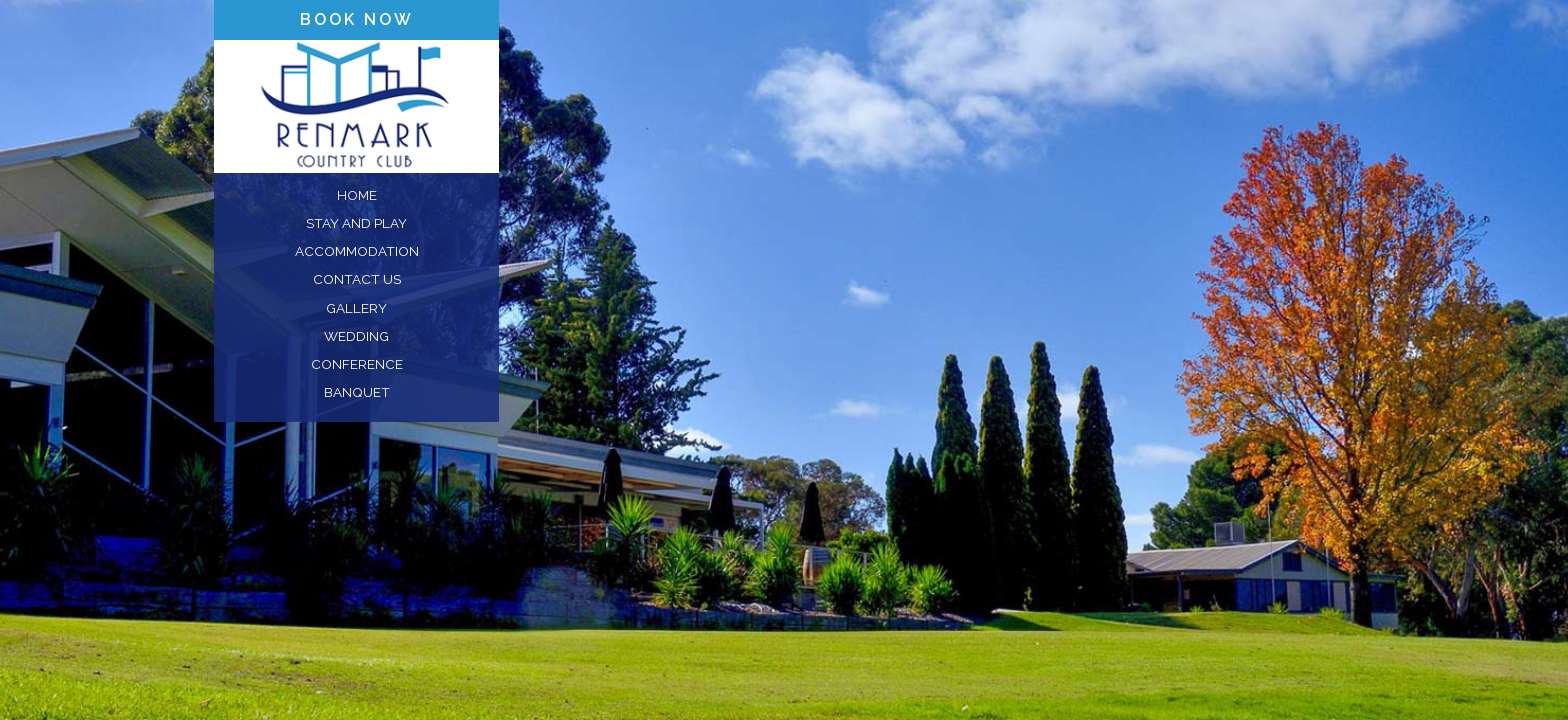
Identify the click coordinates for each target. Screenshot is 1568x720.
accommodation (357, 251)
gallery (356, 308)
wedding (356, 336)
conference (357, 364)
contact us (357, 279)
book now (357, 19)
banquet (357, 392)
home (357, 195)
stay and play (356, 223)
